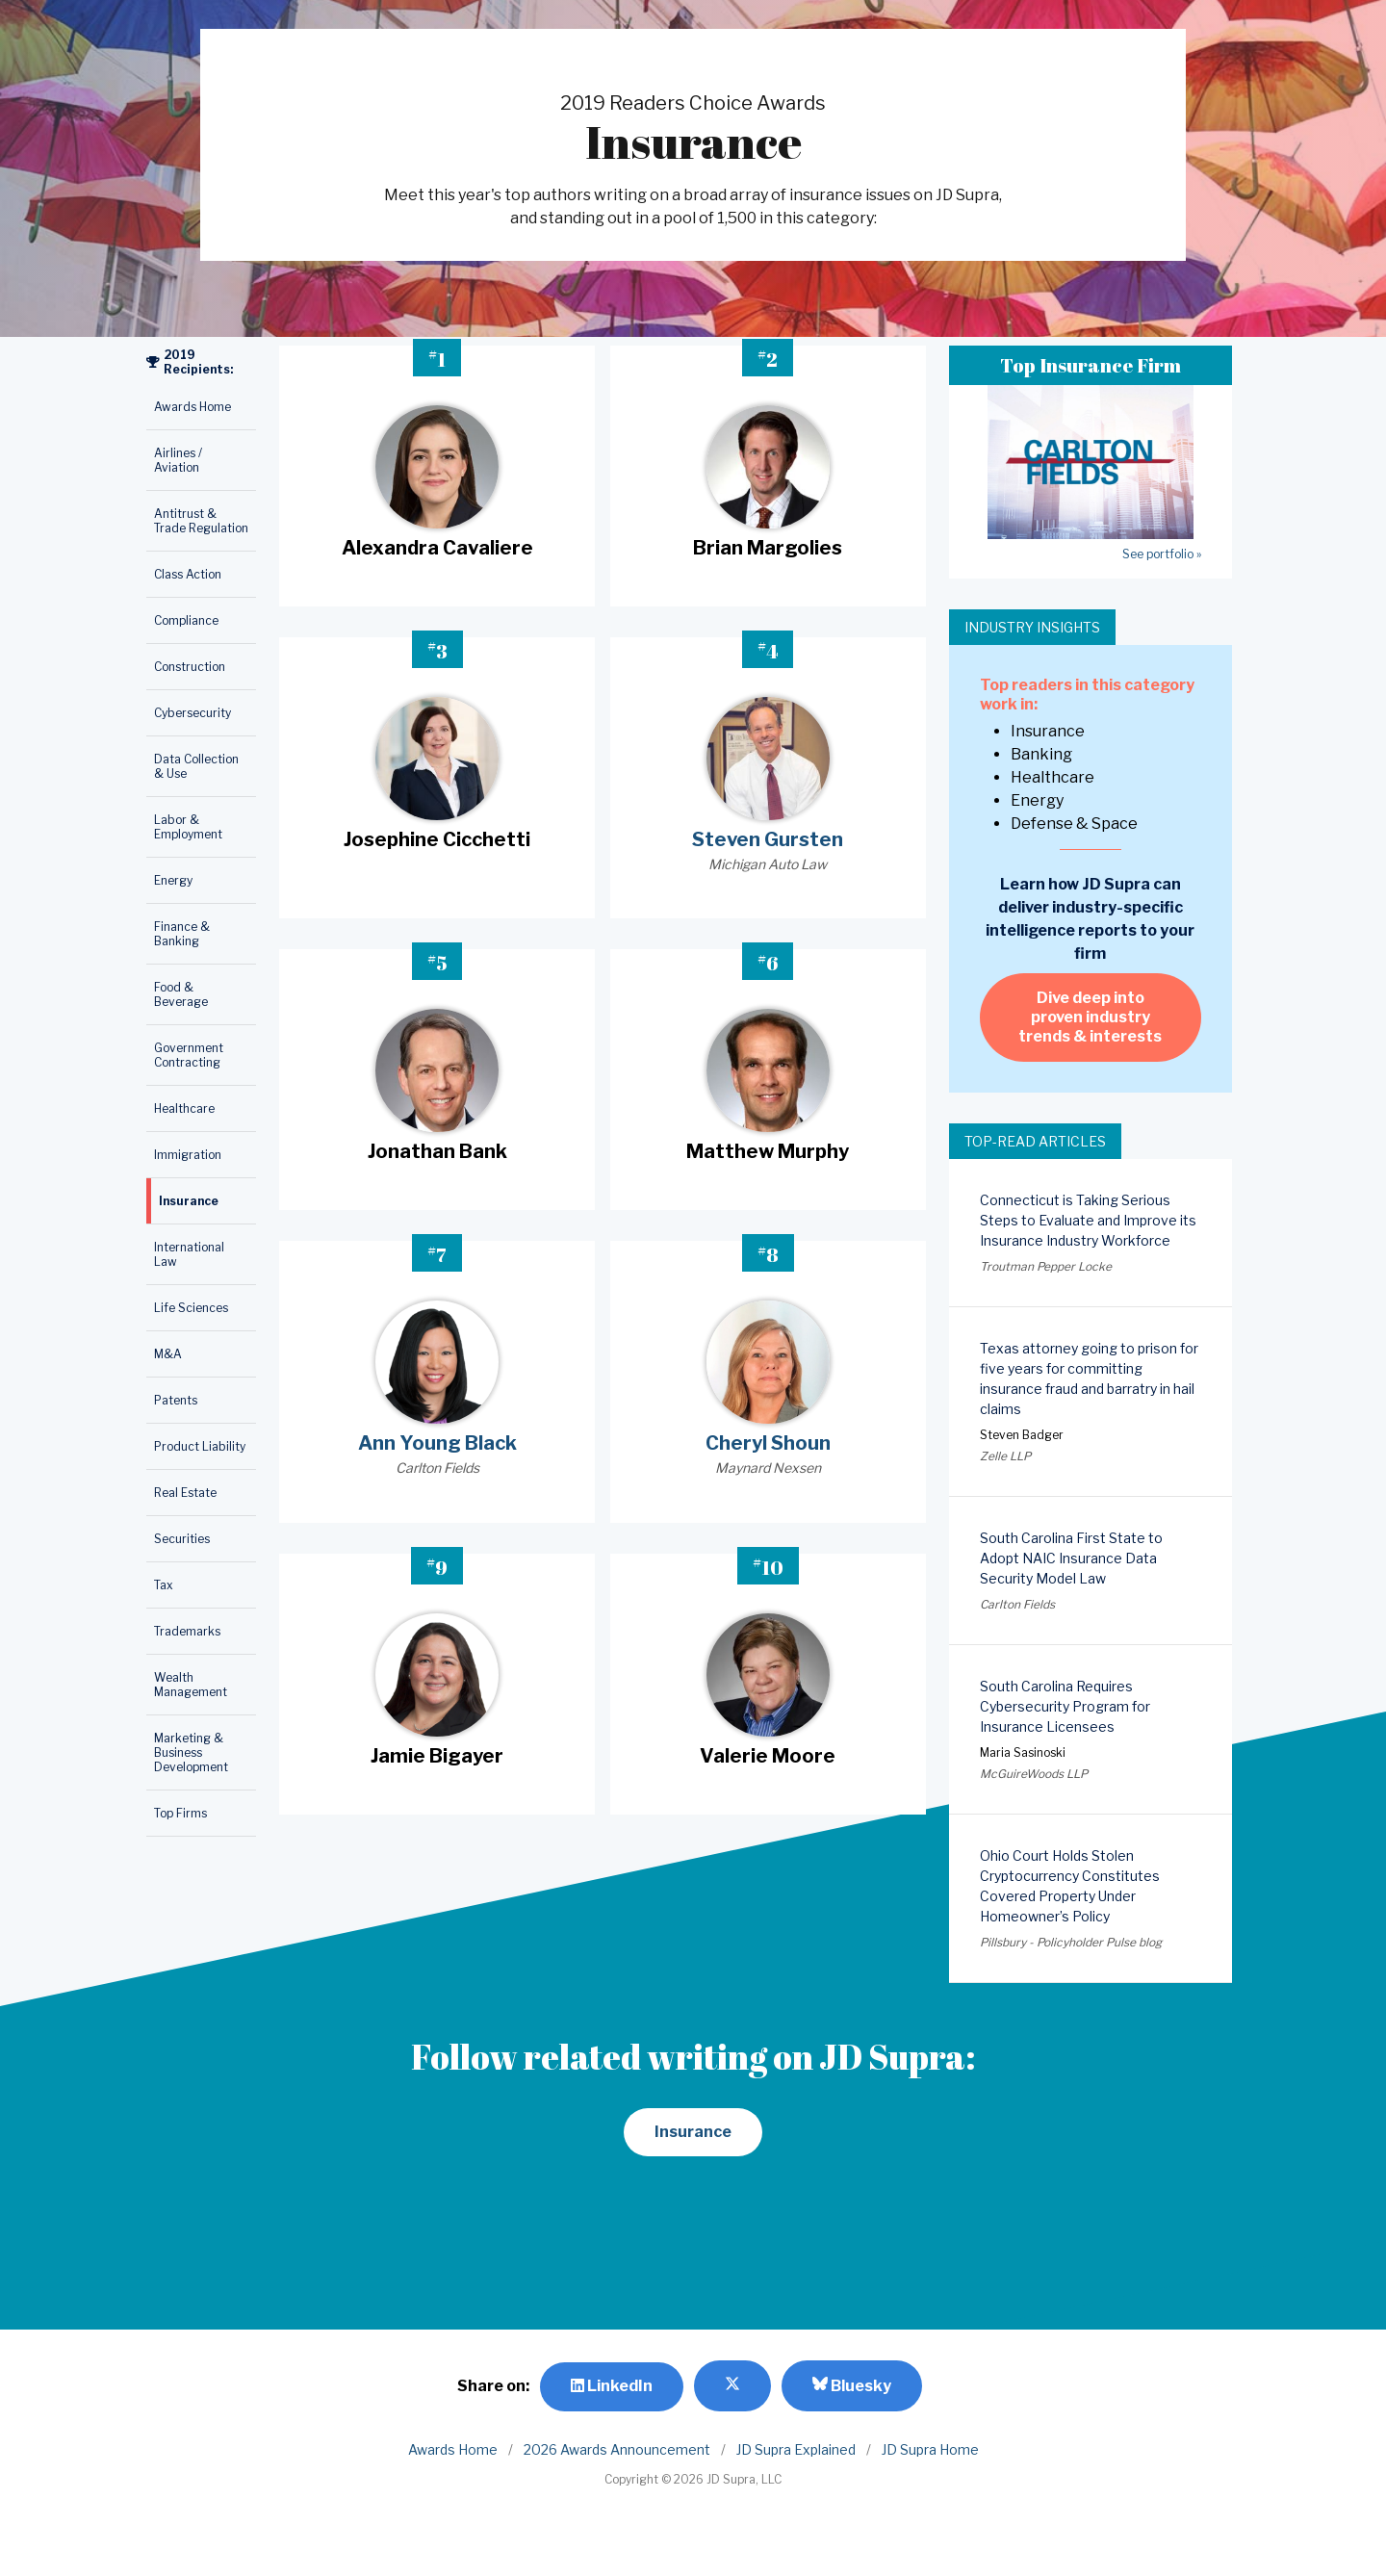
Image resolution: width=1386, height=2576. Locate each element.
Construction (189, 666)
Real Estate (185, 1492)
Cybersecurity (192, 713)
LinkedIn (612, 2386)
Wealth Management (190, 1684)
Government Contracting (188, 1055)
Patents (175, 1400)
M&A (168, 1354)
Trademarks (187, 1631)
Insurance (188, 1201)
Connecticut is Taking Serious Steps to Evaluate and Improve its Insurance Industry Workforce (1088, 1220)
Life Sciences (191, 1308)
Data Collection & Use (196, 766)
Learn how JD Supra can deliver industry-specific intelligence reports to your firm (1090, 919)
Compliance (186, 620)
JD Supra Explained (796, 2449)
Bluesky (851, 2385)
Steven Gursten (767, 839)
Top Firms (180, 1813)
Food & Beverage (181, 994)
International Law (189, 1254)
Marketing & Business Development (191, 1752)
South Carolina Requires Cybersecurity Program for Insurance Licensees (1065, 1706)
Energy (173, 880)
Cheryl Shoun (768, 1443)
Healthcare (184, 1108)
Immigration (187, 1154)
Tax (163, 1585)
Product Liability (199, 1446)
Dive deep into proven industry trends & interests (1090, 1017)
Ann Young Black (437, 1443)
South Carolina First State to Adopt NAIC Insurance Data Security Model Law (1071, 1558)
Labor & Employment (188, 826)
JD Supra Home (930, 2449)
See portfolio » (1161, 554)
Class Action (187, 574)
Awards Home (192, 406)
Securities (182, 1539)
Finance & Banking (182, 933)
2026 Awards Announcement (617, 2449)
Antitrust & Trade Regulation (201, 520)
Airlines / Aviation (178, 460)
